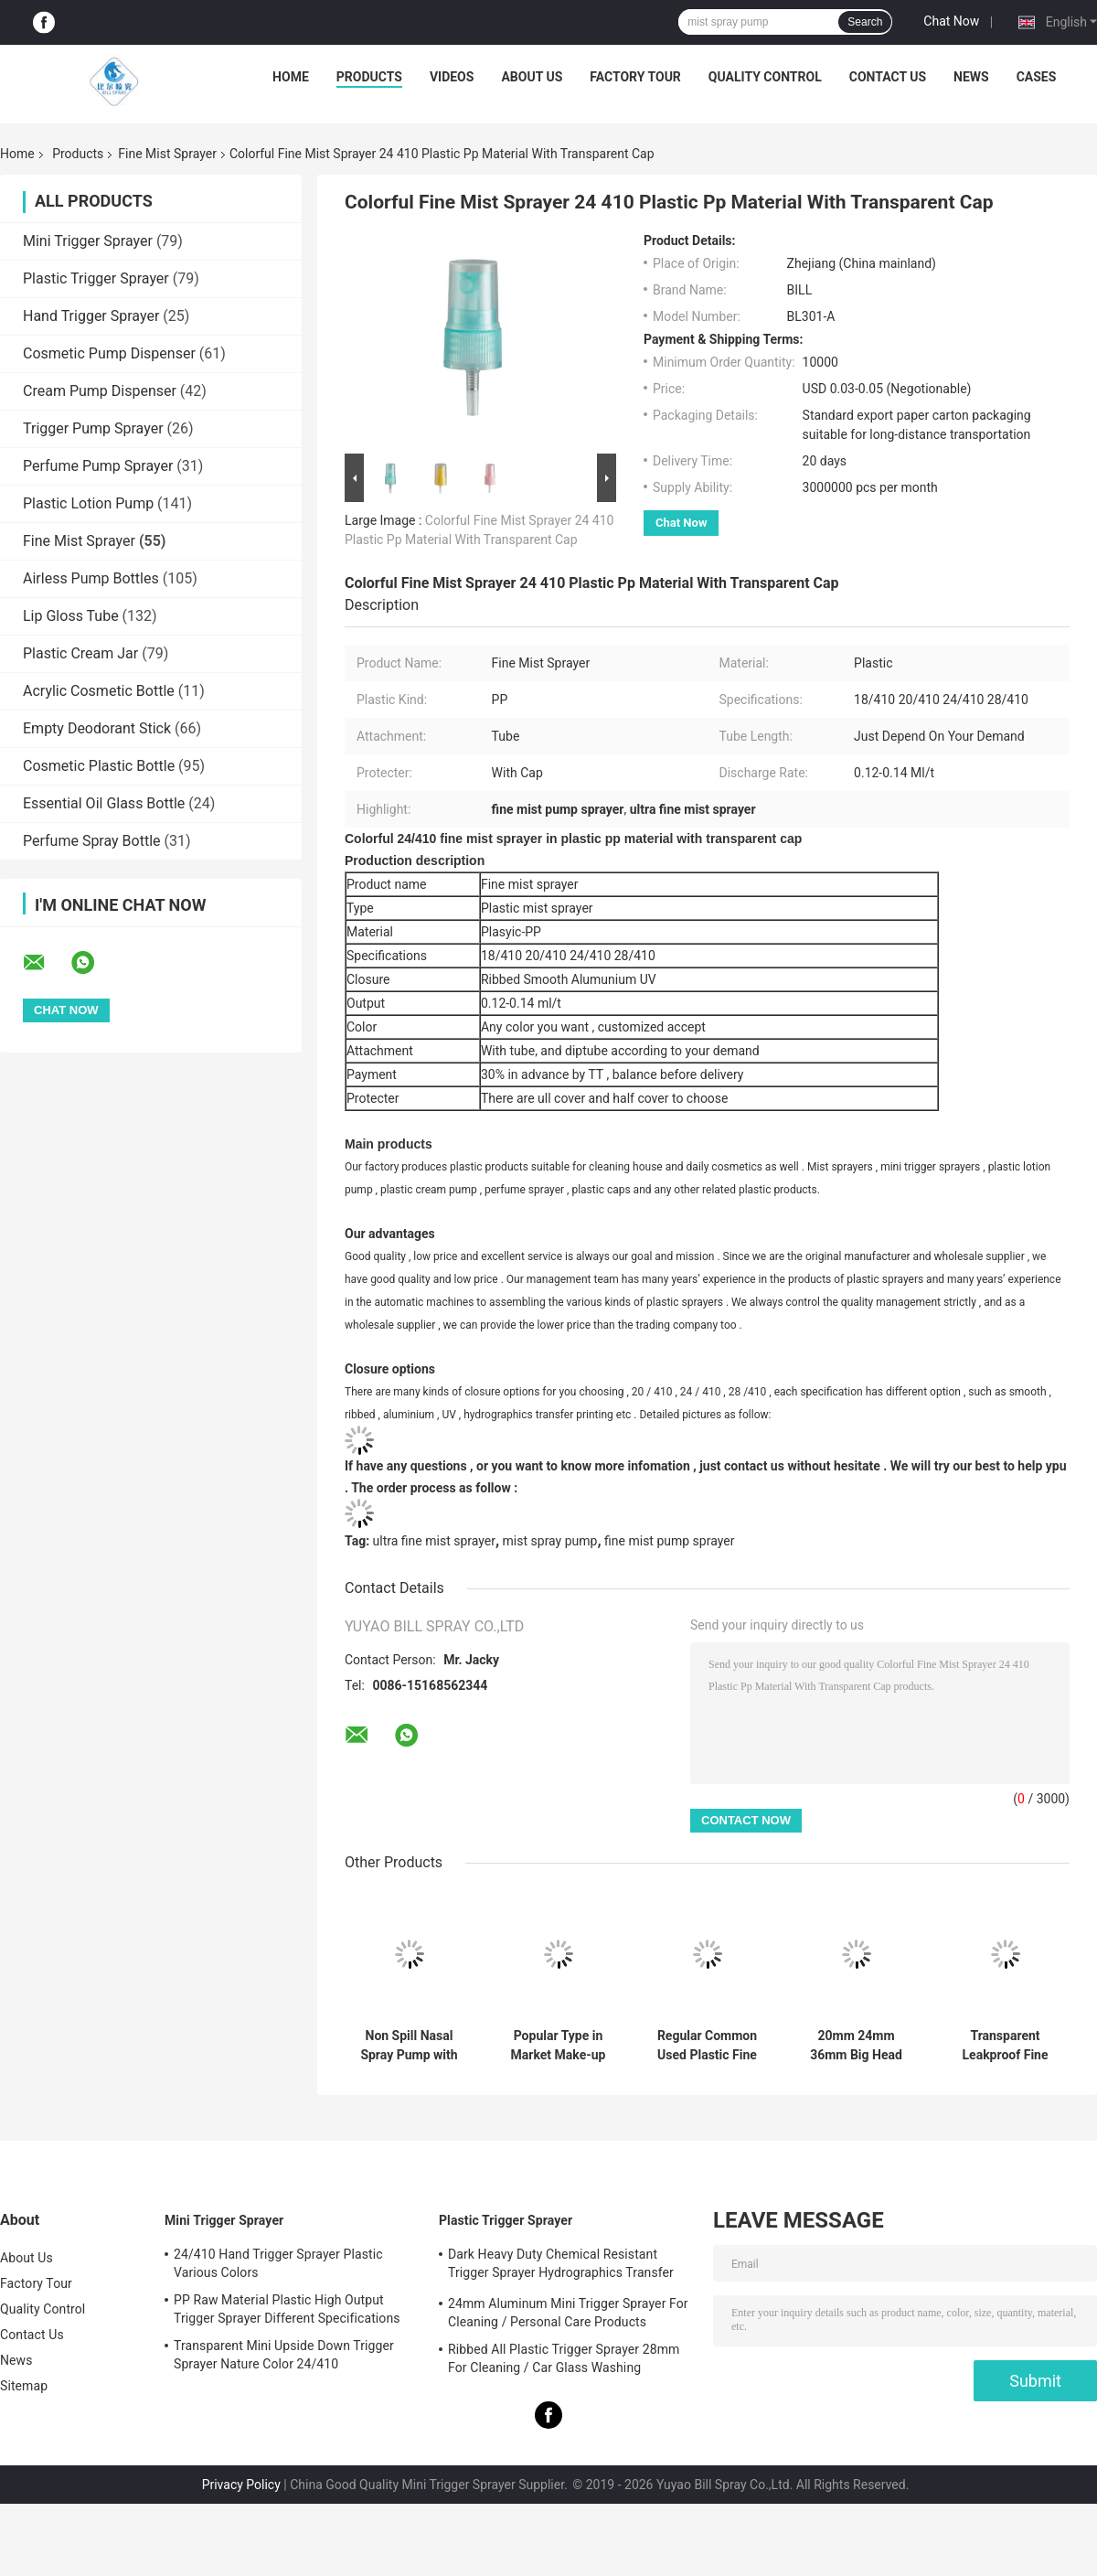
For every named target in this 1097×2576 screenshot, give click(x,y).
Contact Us (887, 76)
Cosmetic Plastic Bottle (99, 766)
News (971, 76)
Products (369, 76)
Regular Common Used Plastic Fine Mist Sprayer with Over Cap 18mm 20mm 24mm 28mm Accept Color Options (707, 2045)
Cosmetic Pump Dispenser (109, 353)
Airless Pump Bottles (91, 578)
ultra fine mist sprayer (434, 1541)
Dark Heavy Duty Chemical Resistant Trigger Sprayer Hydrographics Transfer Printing (561, 2266)
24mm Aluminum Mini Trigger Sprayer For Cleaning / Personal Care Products (568, 2312)
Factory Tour (635, 76)
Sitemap (24, 2385)
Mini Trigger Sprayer (88, 241)
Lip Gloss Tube (71, 616)
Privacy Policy (241, 2484)
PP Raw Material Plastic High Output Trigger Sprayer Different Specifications (287, 2309)
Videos (452, 76)
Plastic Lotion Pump (88, 503)
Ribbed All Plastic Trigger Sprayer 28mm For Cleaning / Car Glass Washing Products (563, 2361)
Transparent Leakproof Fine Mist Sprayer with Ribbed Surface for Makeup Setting (1006, 2045)
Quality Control (765, 76)
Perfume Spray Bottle (92, 841)
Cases (1037, 76)
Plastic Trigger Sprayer (96, 278)
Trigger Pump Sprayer (93, 428)
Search (864, 22)
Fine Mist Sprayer (167, 153)
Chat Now (951, 21)
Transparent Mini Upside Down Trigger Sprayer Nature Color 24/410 (284, 2354)
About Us (531, 76)
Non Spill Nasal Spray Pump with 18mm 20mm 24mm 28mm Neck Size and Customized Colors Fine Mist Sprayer (409, 2045)
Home (290, 76)
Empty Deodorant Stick (97, 728)
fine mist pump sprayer (669, 1541)
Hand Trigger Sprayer (91, 316)
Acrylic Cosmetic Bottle (99, 691)
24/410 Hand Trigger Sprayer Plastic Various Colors (278, 2263)
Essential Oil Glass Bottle (104, 803)
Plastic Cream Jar (80, 653)
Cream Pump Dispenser (99, 391)
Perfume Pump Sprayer (98, 466)
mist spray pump (550, 1541)
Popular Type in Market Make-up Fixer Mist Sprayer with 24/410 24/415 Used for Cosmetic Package (558, 2045)
